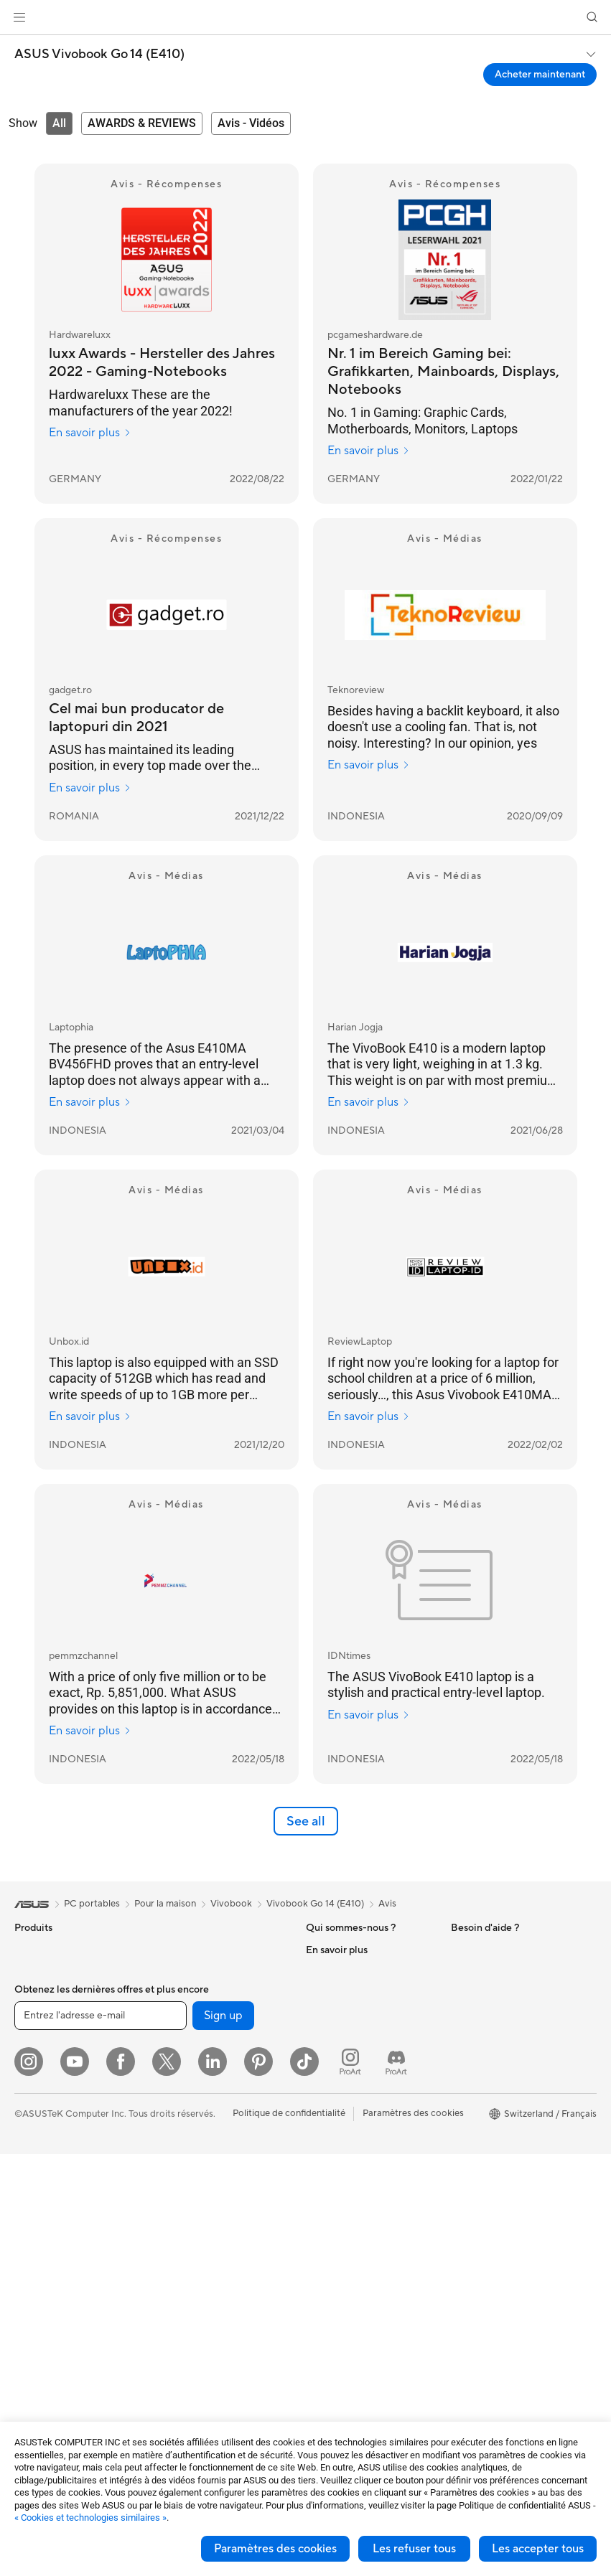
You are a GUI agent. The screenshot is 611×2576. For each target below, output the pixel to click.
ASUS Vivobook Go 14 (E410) (99, 54)
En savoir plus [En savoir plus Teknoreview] (368, 765)
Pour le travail (43, 2037)
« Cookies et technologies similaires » (90, 2517)
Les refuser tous (414, 2549)
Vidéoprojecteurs (51, 2167)
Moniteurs (35, 2145)
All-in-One (35, 2188)
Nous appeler (334, 2263)
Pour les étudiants (52, 2080)
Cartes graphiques (53, 2340)
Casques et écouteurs (203, 2254)
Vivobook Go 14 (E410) (315, 1903)
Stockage (177, 2035)
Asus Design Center (492, 2058)
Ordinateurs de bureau (62, 2210)
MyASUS (325, 2372)
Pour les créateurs (52, 2058)
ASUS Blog (474, 2144)
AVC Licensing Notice (497, 2122)
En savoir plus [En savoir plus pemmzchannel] (90, 1731)
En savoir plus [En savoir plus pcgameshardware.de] (368, 450)
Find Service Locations (354, 2198)
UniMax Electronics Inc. (356, 2100)
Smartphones (43, 1972)
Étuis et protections (199, 2318)
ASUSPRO (473, 2079)
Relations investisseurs (353, 2014)
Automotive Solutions (497, 2101)
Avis (387, 1903)
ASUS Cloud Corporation (360, 2078)
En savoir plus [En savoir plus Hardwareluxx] (90, 433)
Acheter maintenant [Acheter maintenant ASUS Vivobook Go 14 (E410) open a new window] (540, 74)
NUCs (27, 2253)
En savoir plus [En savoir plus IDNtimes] (368, 1715)
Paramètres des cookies (275, 2549)
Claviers (174, 2211)
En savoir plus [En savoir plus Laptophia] (90, 1102)
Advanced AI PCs (488, 2036)
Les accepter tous (538, 2549)
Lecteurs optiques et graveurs (220, 2014)
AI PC (463, 2015)
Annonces (327, 1992)
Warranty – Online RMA (355, 2144)
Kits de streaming (194, 2275)
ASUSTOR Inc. (337, 2057)
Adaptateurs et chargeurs (211, 2340)
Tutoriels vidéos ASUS (352, 2350)
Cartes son (180, 1992)
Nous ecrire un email (348, 2241)
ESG (460, 1949)
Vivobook (231, 1903)
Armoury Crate (483, 2165)
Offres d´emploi (338, 1971)
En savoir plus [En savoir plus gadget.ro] (90, 788)
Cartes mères (42, 2318)
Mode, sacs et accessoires (212, 2297)
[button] (19, 17)
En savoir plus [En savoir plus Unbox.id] (90, 1416)
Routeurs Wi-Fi (189, 2112)
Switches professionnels (208, 2167)
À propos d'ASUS (343, 1949)
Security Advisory (343, 2329)
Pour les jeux (40, 2101)
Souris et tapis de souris (207, 2232)
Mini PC (30, 2274)
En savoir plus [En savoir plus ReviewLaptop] (368, 1416)
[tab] (59, 123)
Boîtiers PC (38, 2361)
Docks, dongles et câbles (210, 2361)
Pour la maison (45, 2015)
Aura (461, 2187)
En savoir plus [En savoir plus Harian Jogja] (368, 1102)
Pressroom (329, 2035)
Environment (478, 1971)
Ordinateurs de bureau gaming (79, 2231)
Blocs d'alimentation (200, 1971)
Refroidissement (191, 1949)
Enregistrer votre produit (359, 2220)
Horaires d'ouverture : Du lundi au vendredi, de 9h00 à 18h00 (366, 2296)
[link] (305, 17)
